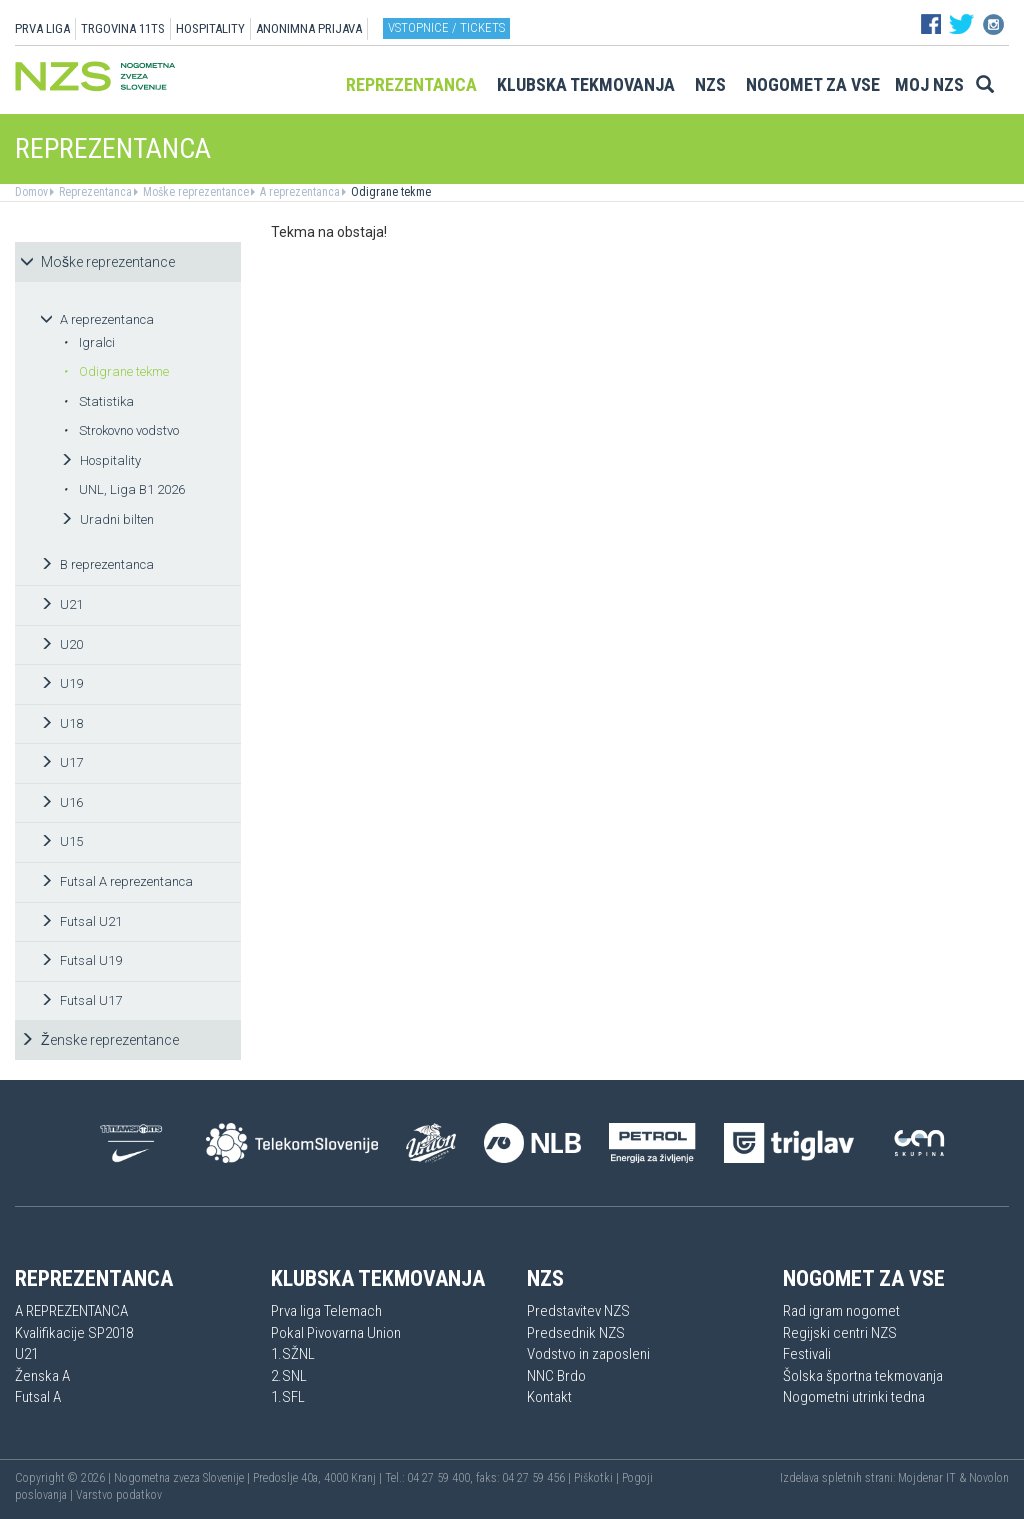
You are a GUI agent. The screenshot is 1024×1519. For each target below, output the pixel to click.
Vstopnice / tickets (446, 27)
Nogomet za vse (813, 84)
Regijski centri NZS (840, 1333)
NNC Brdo (556, 1376)
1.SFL (288, 1397)
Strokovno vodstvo (121, 430)
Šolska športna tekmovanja (863, 1376)
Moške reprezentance (194, 192)
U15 (61, 841)
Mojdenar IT (927, 1478)
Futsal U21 (81, 921)
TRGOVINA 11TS (123, 28)
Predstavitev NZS (578, 1311)
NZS (710, 84)
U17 (61, 762)
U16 (61, 802)
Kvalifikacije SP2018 (74, 1333)
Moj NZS (929, 84)
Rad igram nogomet (841, 1311)
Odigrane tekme (389, 192)
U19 (61, 683)
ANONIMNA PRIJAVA (309, 28)
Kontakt (549, 1397)
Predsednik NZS (576, 1333)
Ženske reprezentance (99, 1040)
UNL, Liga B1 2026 (124, 489)
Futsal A (38, 1397)
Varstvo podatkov (119, 1495)
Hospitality (100, 460)
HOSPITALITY (210, 28)
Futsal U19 (81, 960)
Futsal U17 (81, 1000)
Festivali (807, 1354)
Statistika (98, 401)
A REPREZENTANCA (71, 1311)
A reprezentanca (298, 192)
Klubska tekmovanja (586, 84)
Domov (31, 192)
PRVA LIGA (42, 28)
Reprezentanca (411, 84)
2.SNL (289, 1376)
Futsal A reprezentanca (116, 881)
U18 (61, 723)
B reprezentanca (97, 564)
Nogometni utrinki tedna (854, 1397)
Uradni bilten (107, 519)
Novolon (989, 1478)
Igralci (89, 342)
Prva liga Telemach (326, 1311)
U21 (61, 604)
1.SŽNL (293, 1354)
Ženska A (42, 1376)
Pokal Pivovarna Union (336, 1333)
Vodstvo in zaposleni (588, 1354)
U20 (61, 644)
